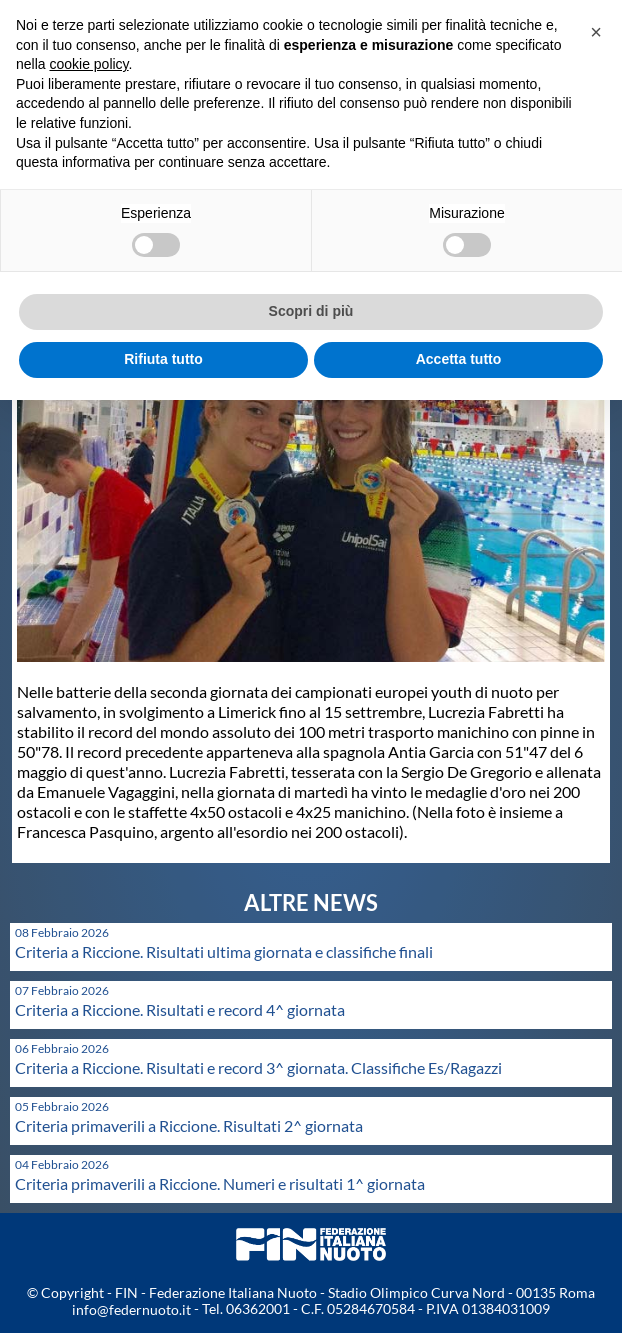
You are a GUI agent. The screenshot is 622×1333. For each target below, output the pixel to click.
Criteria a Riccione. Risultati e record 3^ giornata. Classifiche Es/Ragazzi (258, 1067)
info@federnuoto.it (131, 1309)
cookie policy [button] (88, 64)
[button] (596, 32)
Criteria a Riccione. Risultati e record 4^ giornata (180, 1009)
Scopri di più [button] (311, 311)
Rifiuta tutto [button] (163, 359)
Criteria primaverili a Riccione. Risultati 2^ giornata (189, 1125)
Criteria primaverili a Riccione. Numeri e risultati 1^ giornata (220, 1183)
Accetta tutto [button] (459, 359)
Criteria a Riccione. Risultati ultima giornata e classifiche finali (224, 951)
